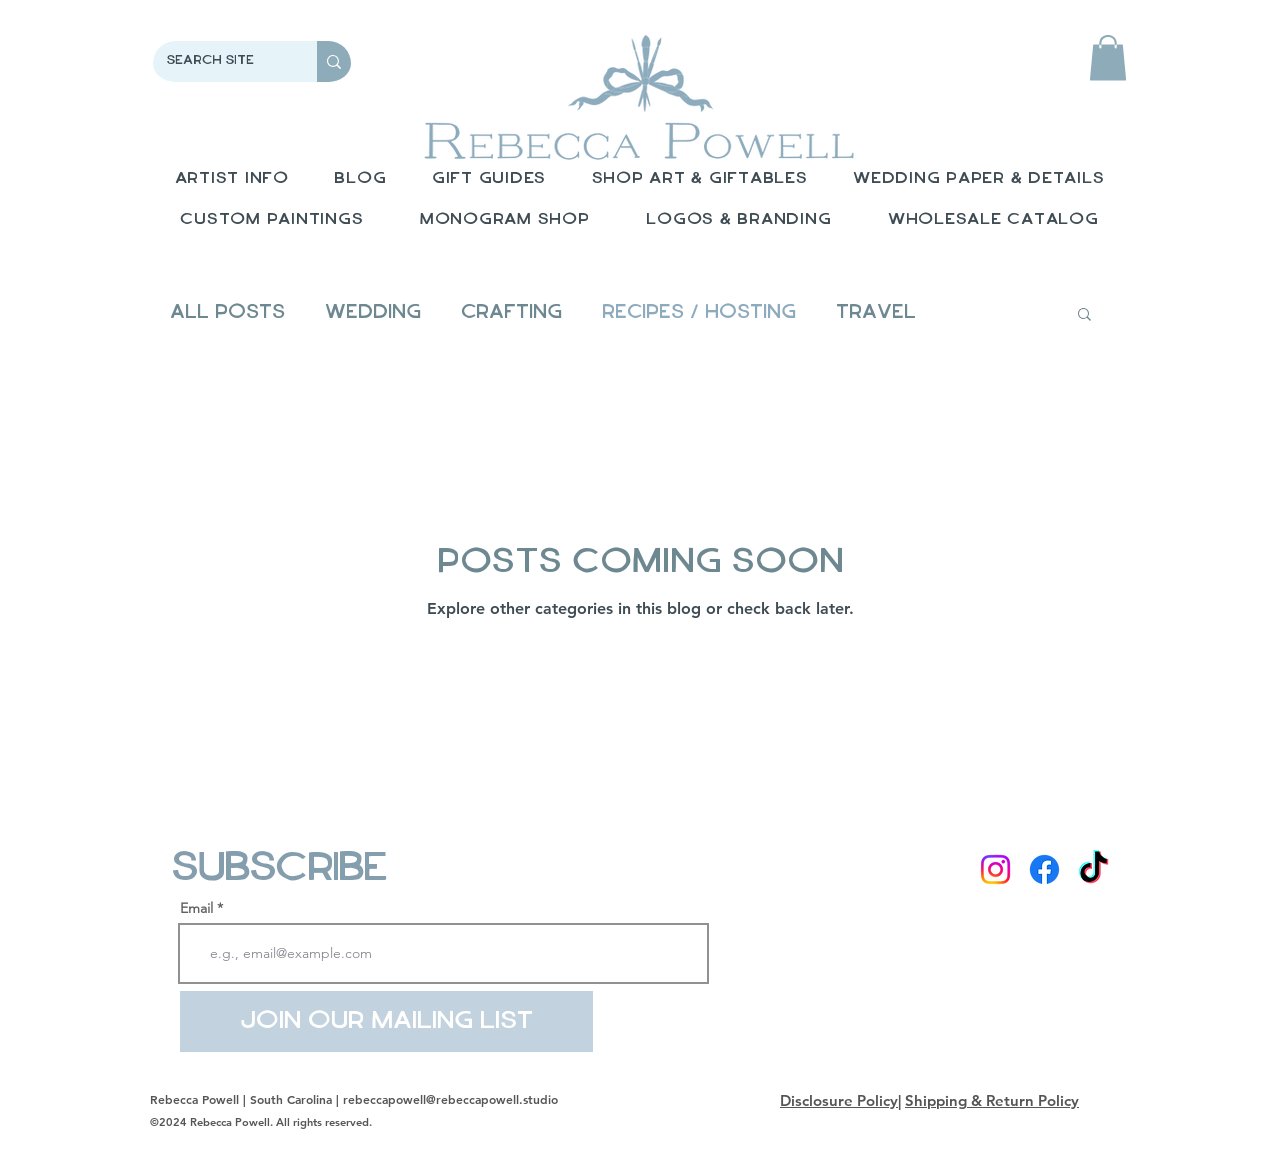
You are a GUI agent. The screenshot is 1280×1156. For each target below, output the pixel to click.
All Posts (227, 313)
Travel (876, 313)
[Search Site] (221, 61)
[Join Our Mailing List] (386, 1021)
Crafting (511, 313)
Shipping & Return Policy (992, 1100)
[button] (1108, 57)
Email (196, 908)
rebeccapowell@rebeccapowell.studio (450, 1099)
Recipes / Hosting (699, 313)
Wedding (373, 313)
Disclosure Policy (839, 1100)
